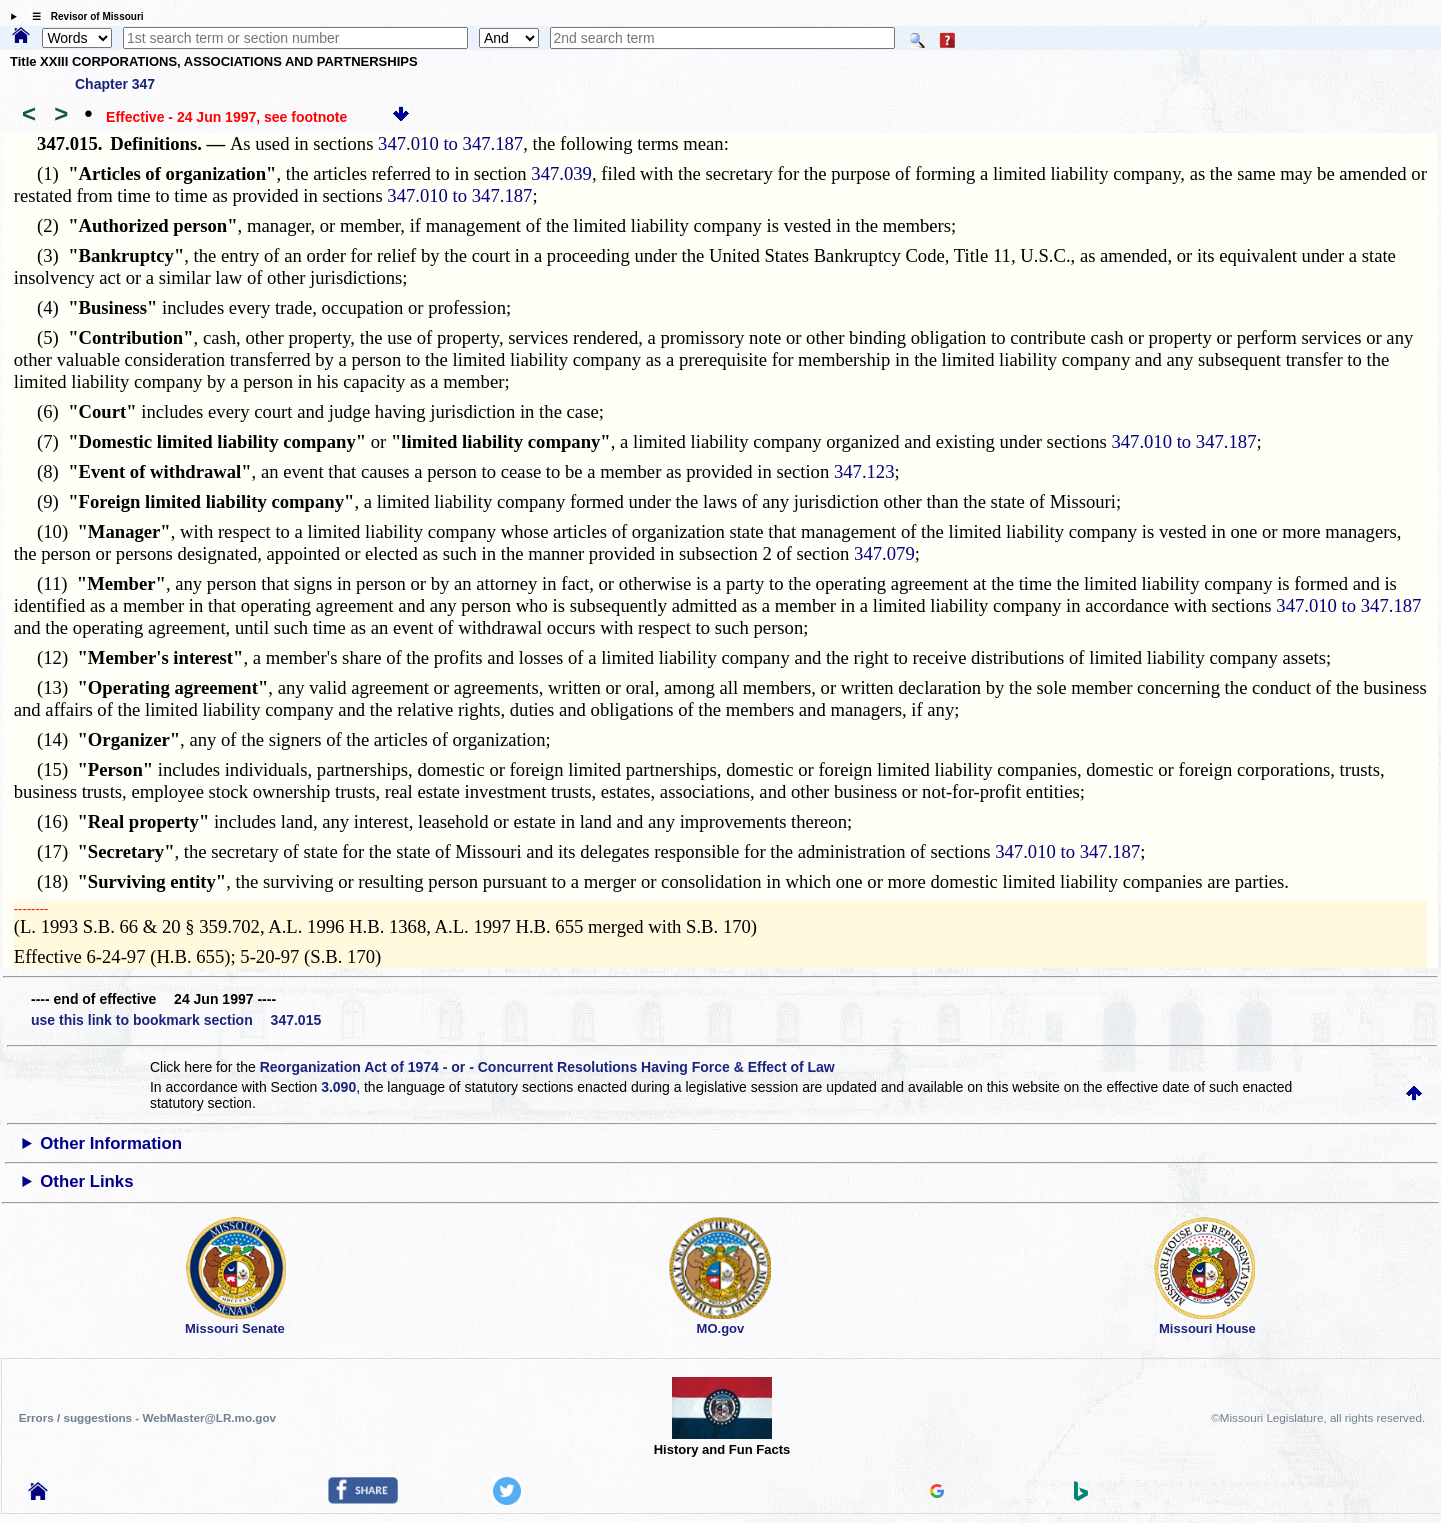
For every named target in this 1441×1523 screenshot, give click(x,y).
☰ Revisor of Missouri (83, 16)
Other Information (111, 1143)
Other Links (86, 1181)
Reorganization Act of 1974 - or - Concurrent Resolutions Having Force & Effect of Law (547, 1067)
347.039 (561, 173)
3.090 (338, 1087)
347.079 (884, 553)
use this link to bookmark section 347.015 (176, 1020)
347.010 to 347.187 (450, 143)
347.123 (864, 471)
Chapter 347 (115, 84)
